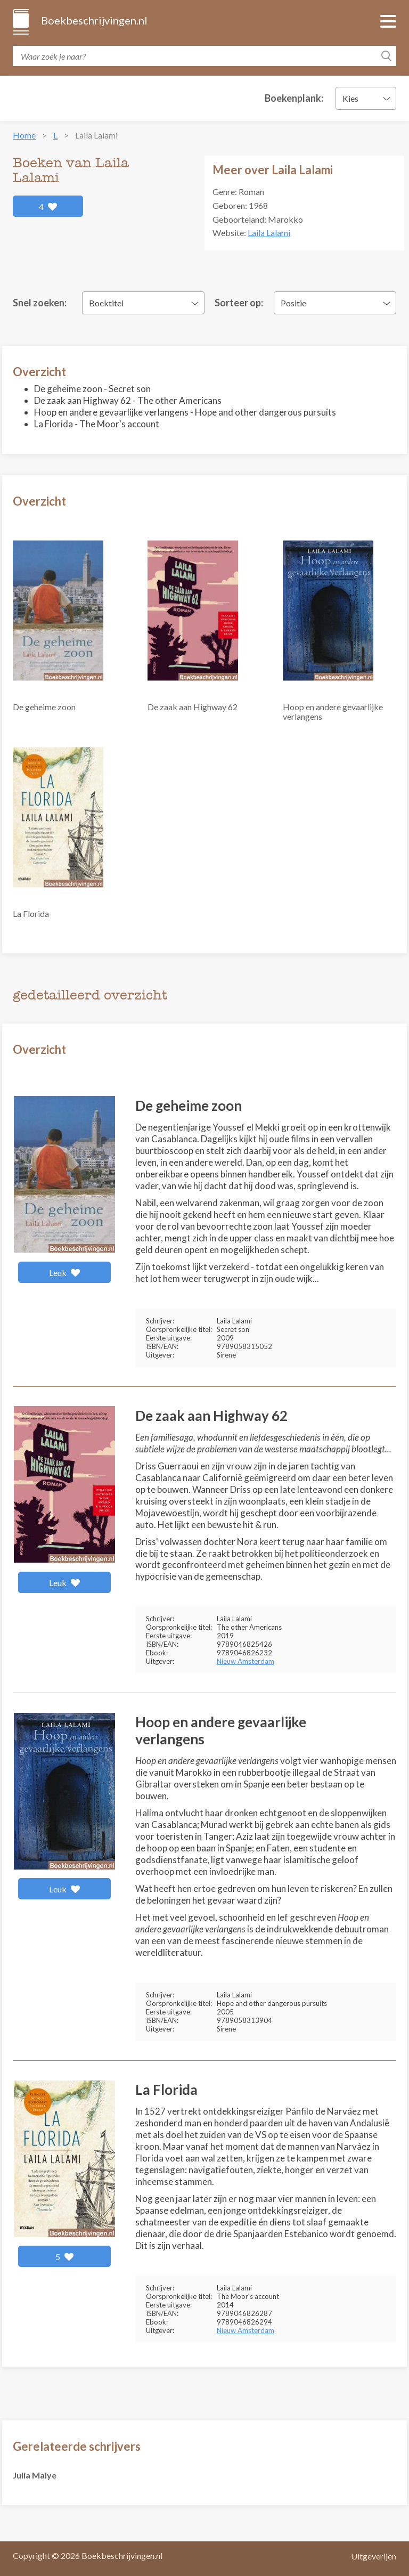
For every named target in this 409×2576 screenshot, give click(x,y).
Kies (350, 98)
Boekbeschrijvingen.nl (93, 20)
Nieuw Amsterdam (245, 1661)
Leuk (64, 1272)
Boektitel (106, 303)
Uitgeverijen (373, 2556)
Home (24, 135)
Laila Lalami (269, 232)
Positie (293, 303)
